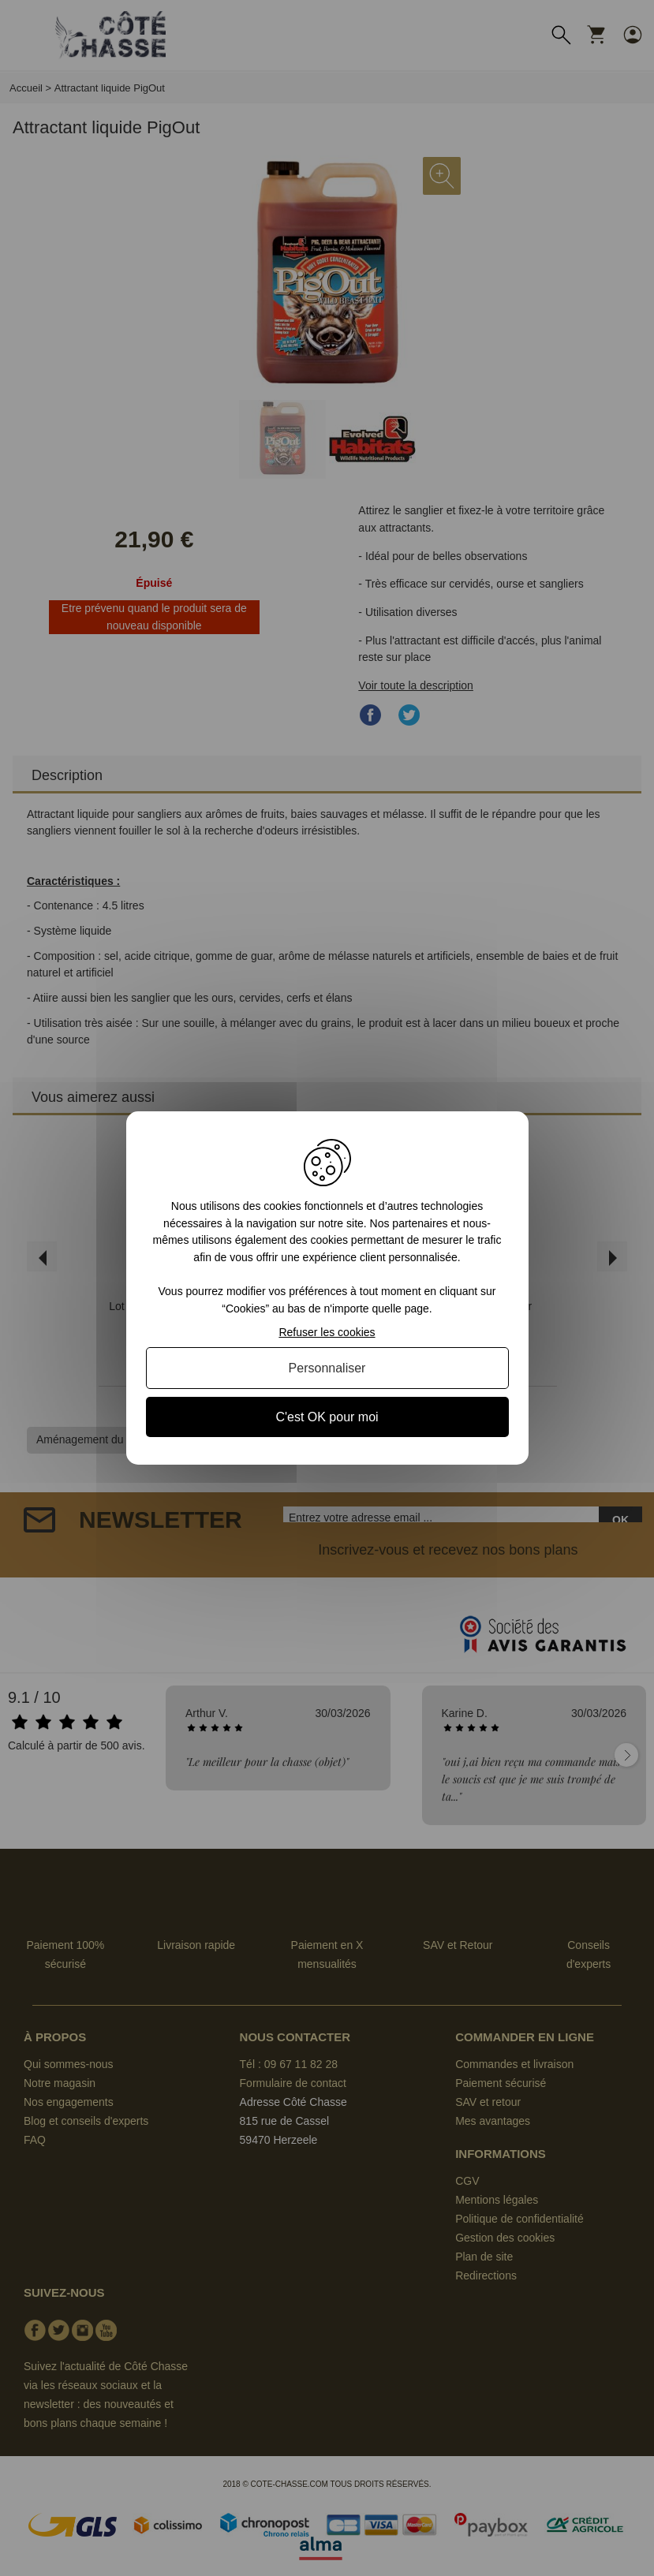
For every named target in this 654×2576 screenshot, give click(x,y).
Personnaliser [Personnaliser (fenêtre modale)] (327, 1368)
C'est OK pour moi (326, 1417)
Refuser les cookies (326, 1332)
